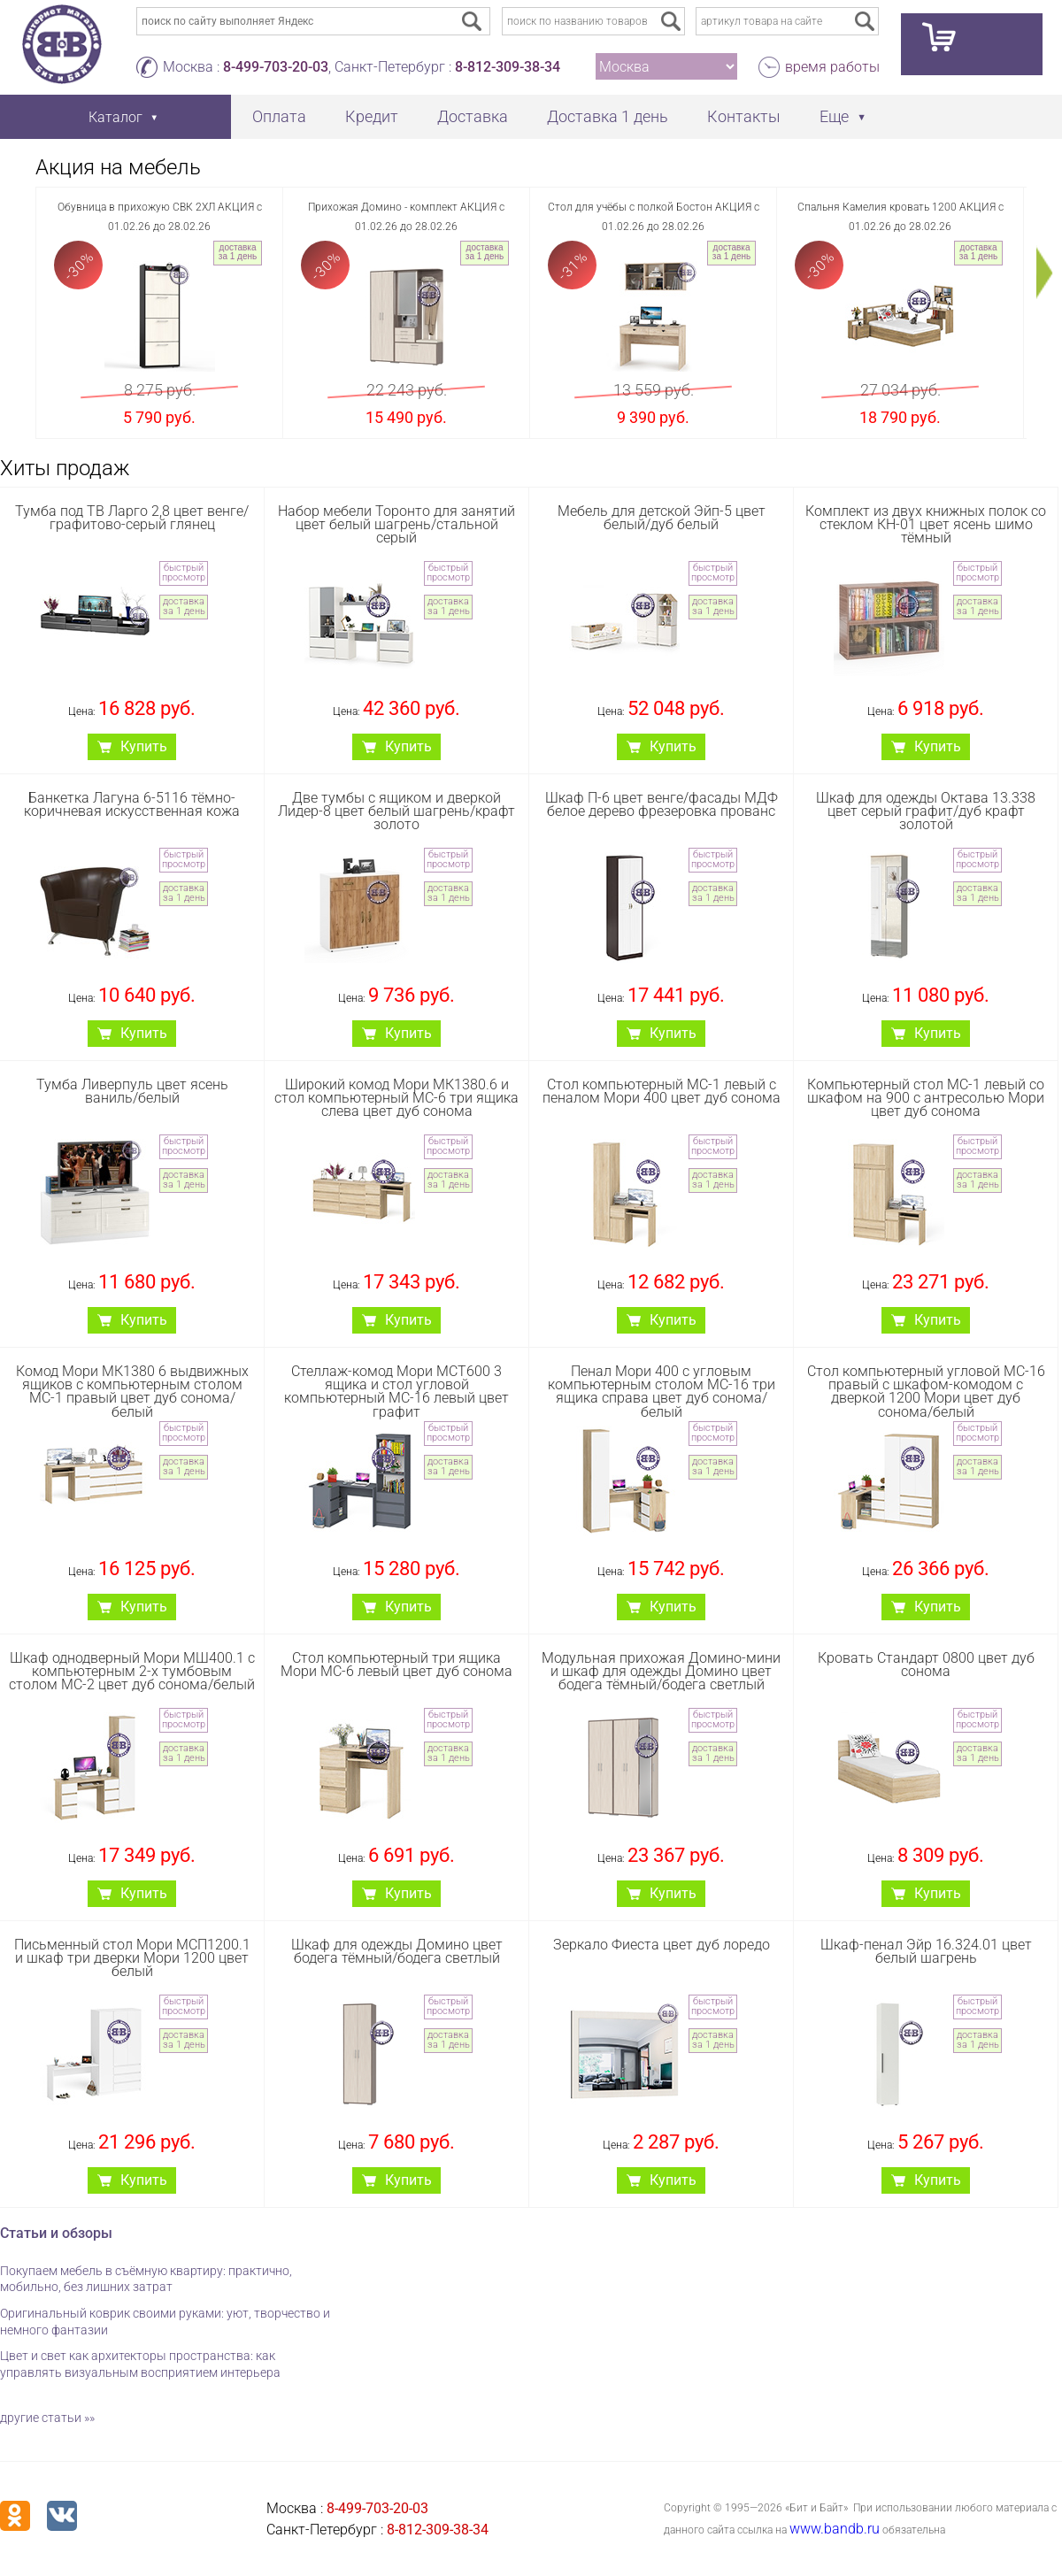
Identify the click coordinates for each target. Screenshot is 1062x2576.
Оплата (279, 116)
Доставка (472, 116)
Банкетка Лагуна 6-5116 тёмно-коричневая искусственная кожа (132, 804)
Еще (834, 116)
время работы (832, 66)
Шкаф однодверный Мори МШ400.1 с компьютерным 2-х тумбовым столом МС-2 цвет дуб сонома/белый (132, 1671)
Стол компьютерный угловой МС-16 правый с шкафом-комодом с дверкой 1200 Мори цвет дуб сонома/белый (926, 1391)
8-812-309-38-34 (507, 66)
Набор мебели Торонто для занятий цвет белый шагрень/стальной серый (396, 524)
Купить (143, 746)
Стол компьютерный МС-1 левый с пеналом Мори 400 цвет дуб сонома (662, 1091)
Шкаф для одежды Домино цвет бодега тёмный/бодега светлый (397, 1951)
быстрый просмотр (183, 572)
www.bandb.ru (834, 2528)
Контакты (744, 116)
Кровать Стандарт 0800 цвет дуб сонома (926, 1664)
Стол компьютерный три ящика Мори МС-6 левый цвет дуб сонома (396, 1664)
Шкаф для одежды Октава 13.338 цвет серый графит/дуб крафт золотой (925, 811)
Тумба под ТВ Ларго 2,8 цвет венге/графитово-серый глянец (132, 518)
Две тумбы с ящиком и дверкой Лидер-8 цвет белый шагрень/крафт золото (396, 811)
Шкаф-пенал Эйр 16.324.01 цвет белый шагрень (926, 1951)
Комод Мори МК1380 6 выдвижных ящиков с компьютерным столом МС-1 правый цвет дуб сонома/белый (132, 1391)
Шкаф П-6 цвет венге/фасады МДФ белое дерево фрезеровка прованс (661, 804)
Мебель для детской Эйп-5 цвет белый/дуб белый (662, 518)
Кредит (371, 116)
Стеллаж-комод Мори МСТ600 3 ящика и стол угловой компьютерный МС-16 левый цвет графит (396, 1391)
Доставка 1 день (607, 116)
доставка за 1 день (238, 251)
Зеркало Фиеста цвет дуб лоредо (661, 1944)
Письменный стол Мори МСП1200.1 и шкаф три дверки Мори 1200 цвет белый (132, 1958)
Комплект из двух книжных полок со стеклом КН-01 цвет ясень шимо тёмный (925, 524)
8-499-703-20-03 (275, 66)
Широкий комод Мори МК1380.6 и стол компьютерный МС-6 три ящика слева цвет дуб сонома (396, 1097)
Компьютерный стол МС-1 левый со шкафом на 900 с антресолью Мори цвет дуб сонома (925, 1097)
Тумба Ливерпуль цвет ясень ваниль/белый (132, 1091)
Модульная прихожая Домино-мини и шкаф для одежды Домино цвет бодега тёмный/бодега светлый (661, 1671)
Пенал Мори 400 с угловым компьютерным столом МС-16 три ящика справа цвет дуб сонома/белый (661, 1391)
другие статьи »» (47, 2418)
